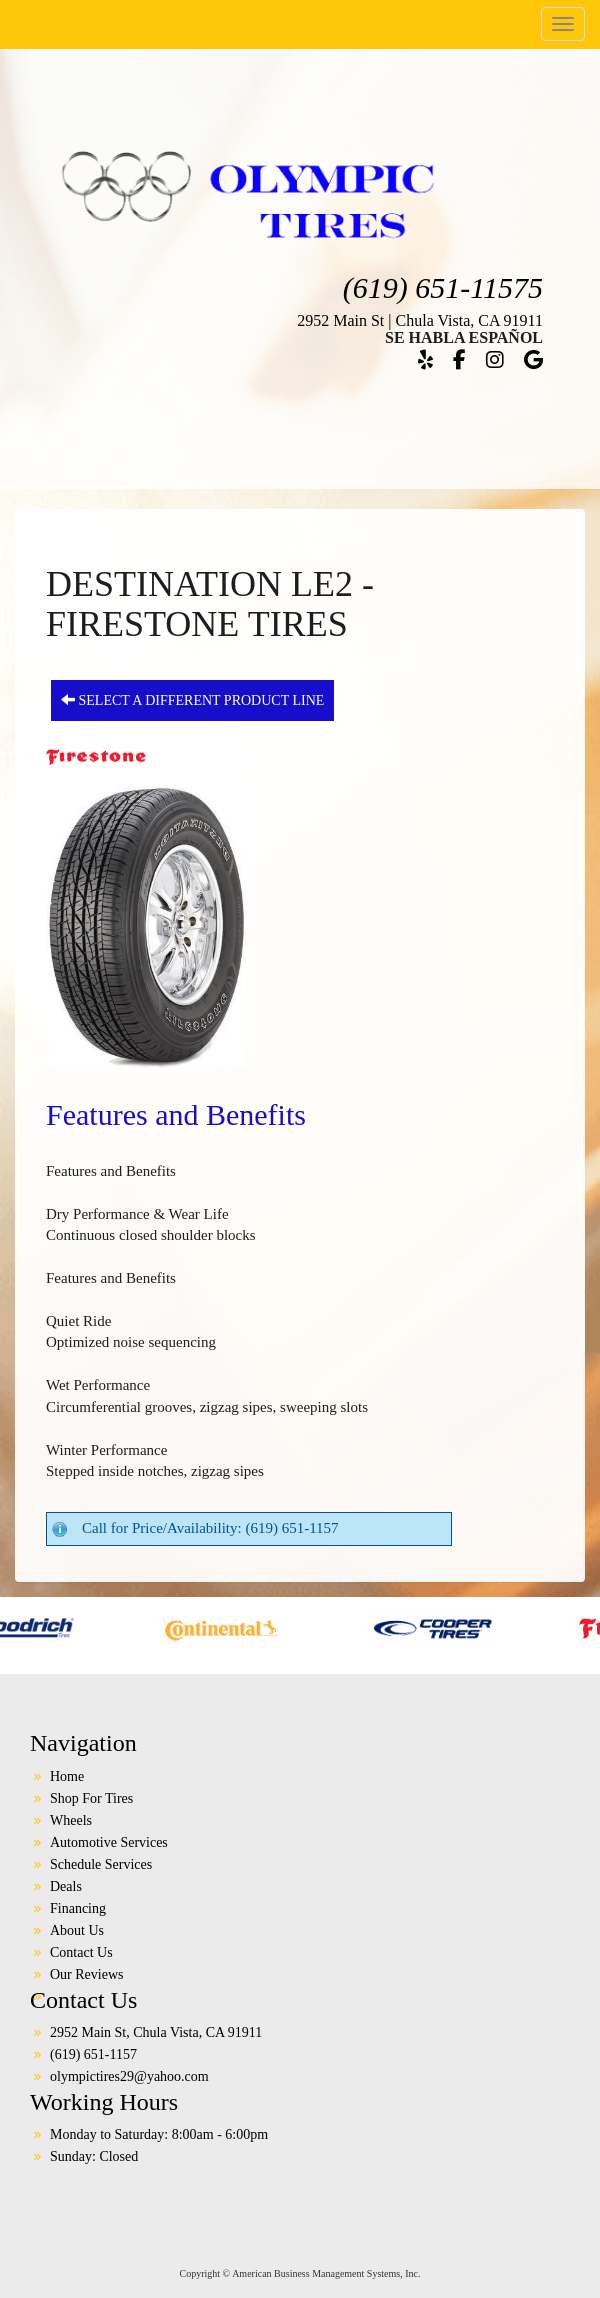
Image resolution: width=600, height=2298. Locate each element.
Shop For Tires (91, 1798)
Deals (66, 1886)
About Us (77, 1930)
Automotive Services (109, 1842)
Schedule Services (101, 1864)
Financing (78, 1908)
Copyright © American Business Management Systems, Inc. (300, 2273)
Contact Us (81, 1952)
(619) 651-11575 (443, 287)
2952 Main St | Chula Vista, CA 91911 (420, 320)
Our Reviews (87, 1974)
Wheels (71, 1820)
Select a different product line (192, 700)
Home (67, 1776)
